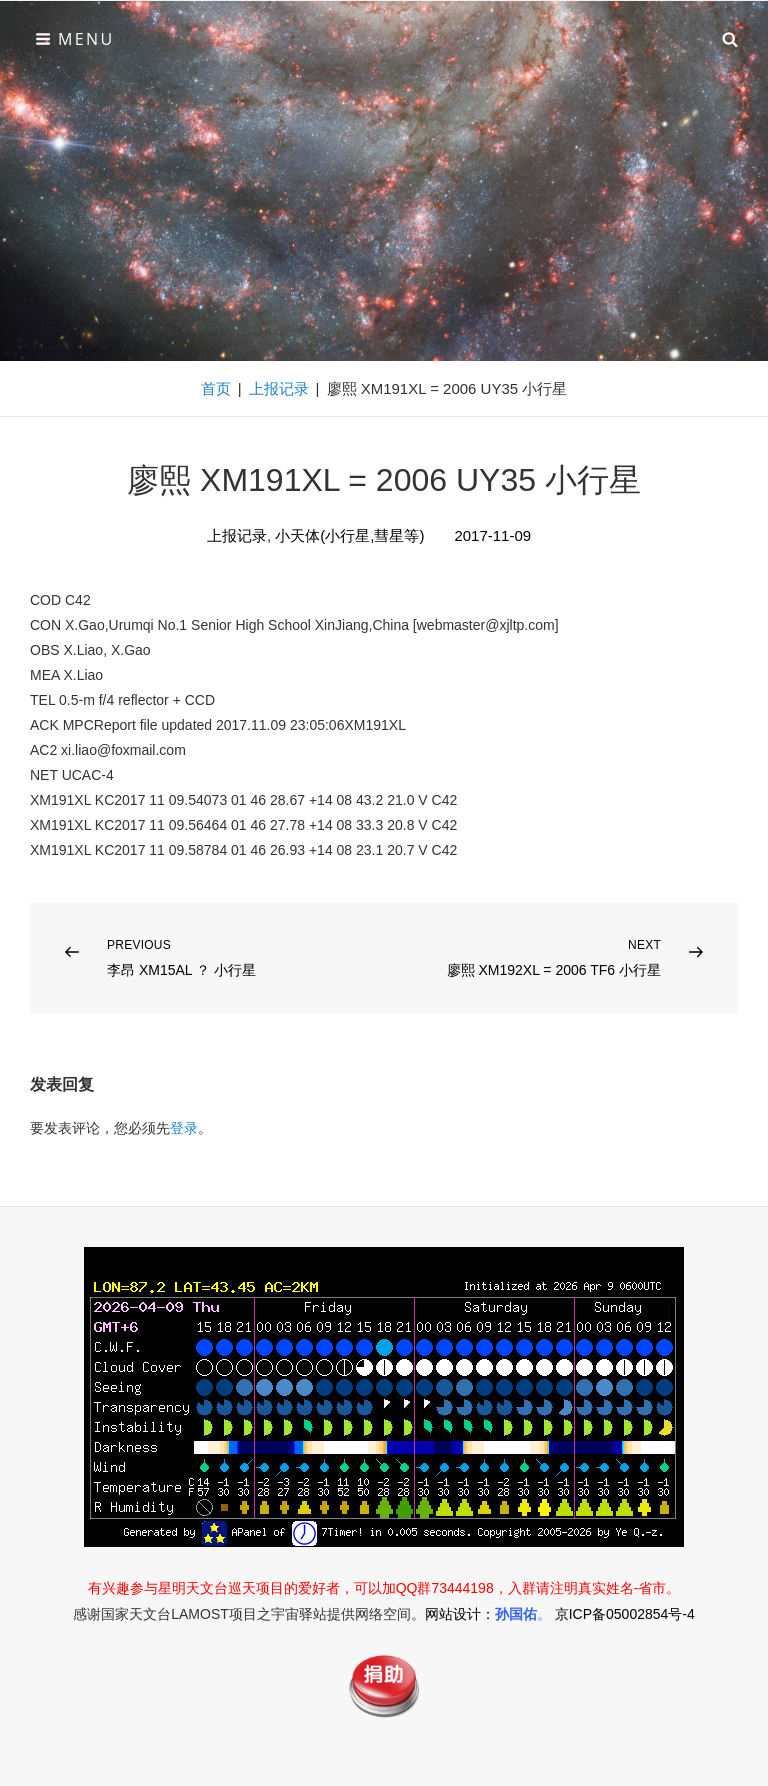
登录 (184, 1128)
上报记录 (279, 388)
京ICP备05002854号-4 (625, 1614)
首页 (216, 388)
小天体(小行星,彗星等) (349, 535)
